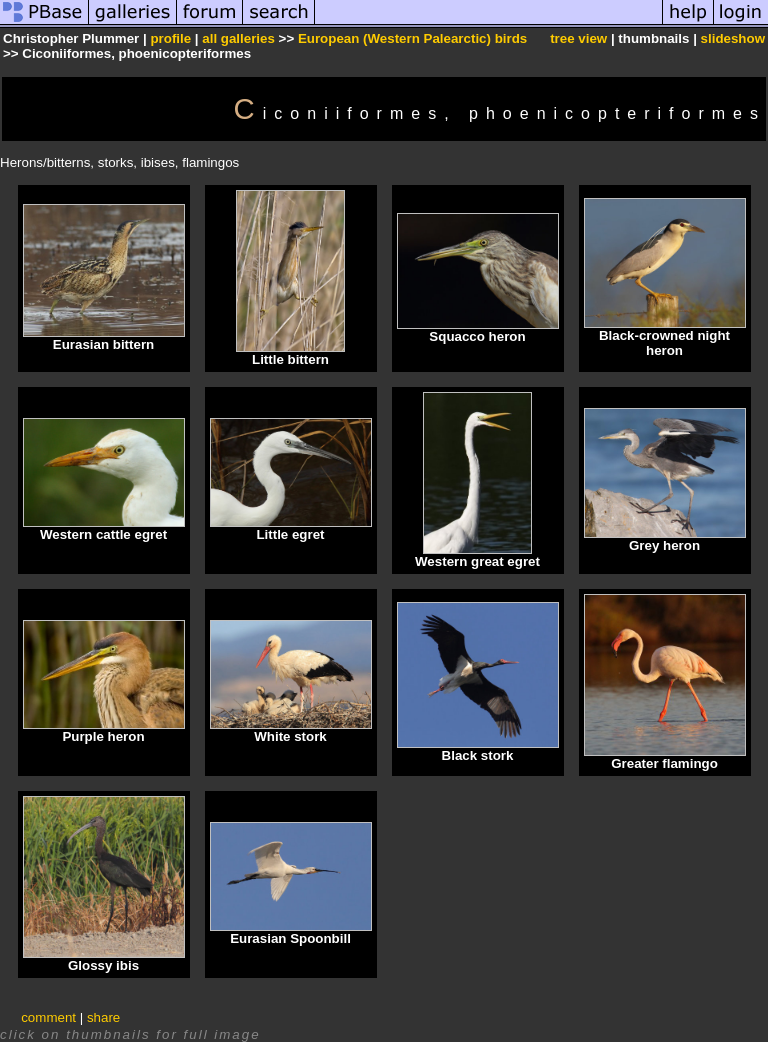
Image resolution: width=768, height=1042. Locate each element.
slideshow (733, 38)
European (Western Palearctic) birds (412, 38)
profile (170, 38)
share (103, 1017)
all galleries (238, 38)
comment (48, 1017)
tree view (578, 38)
